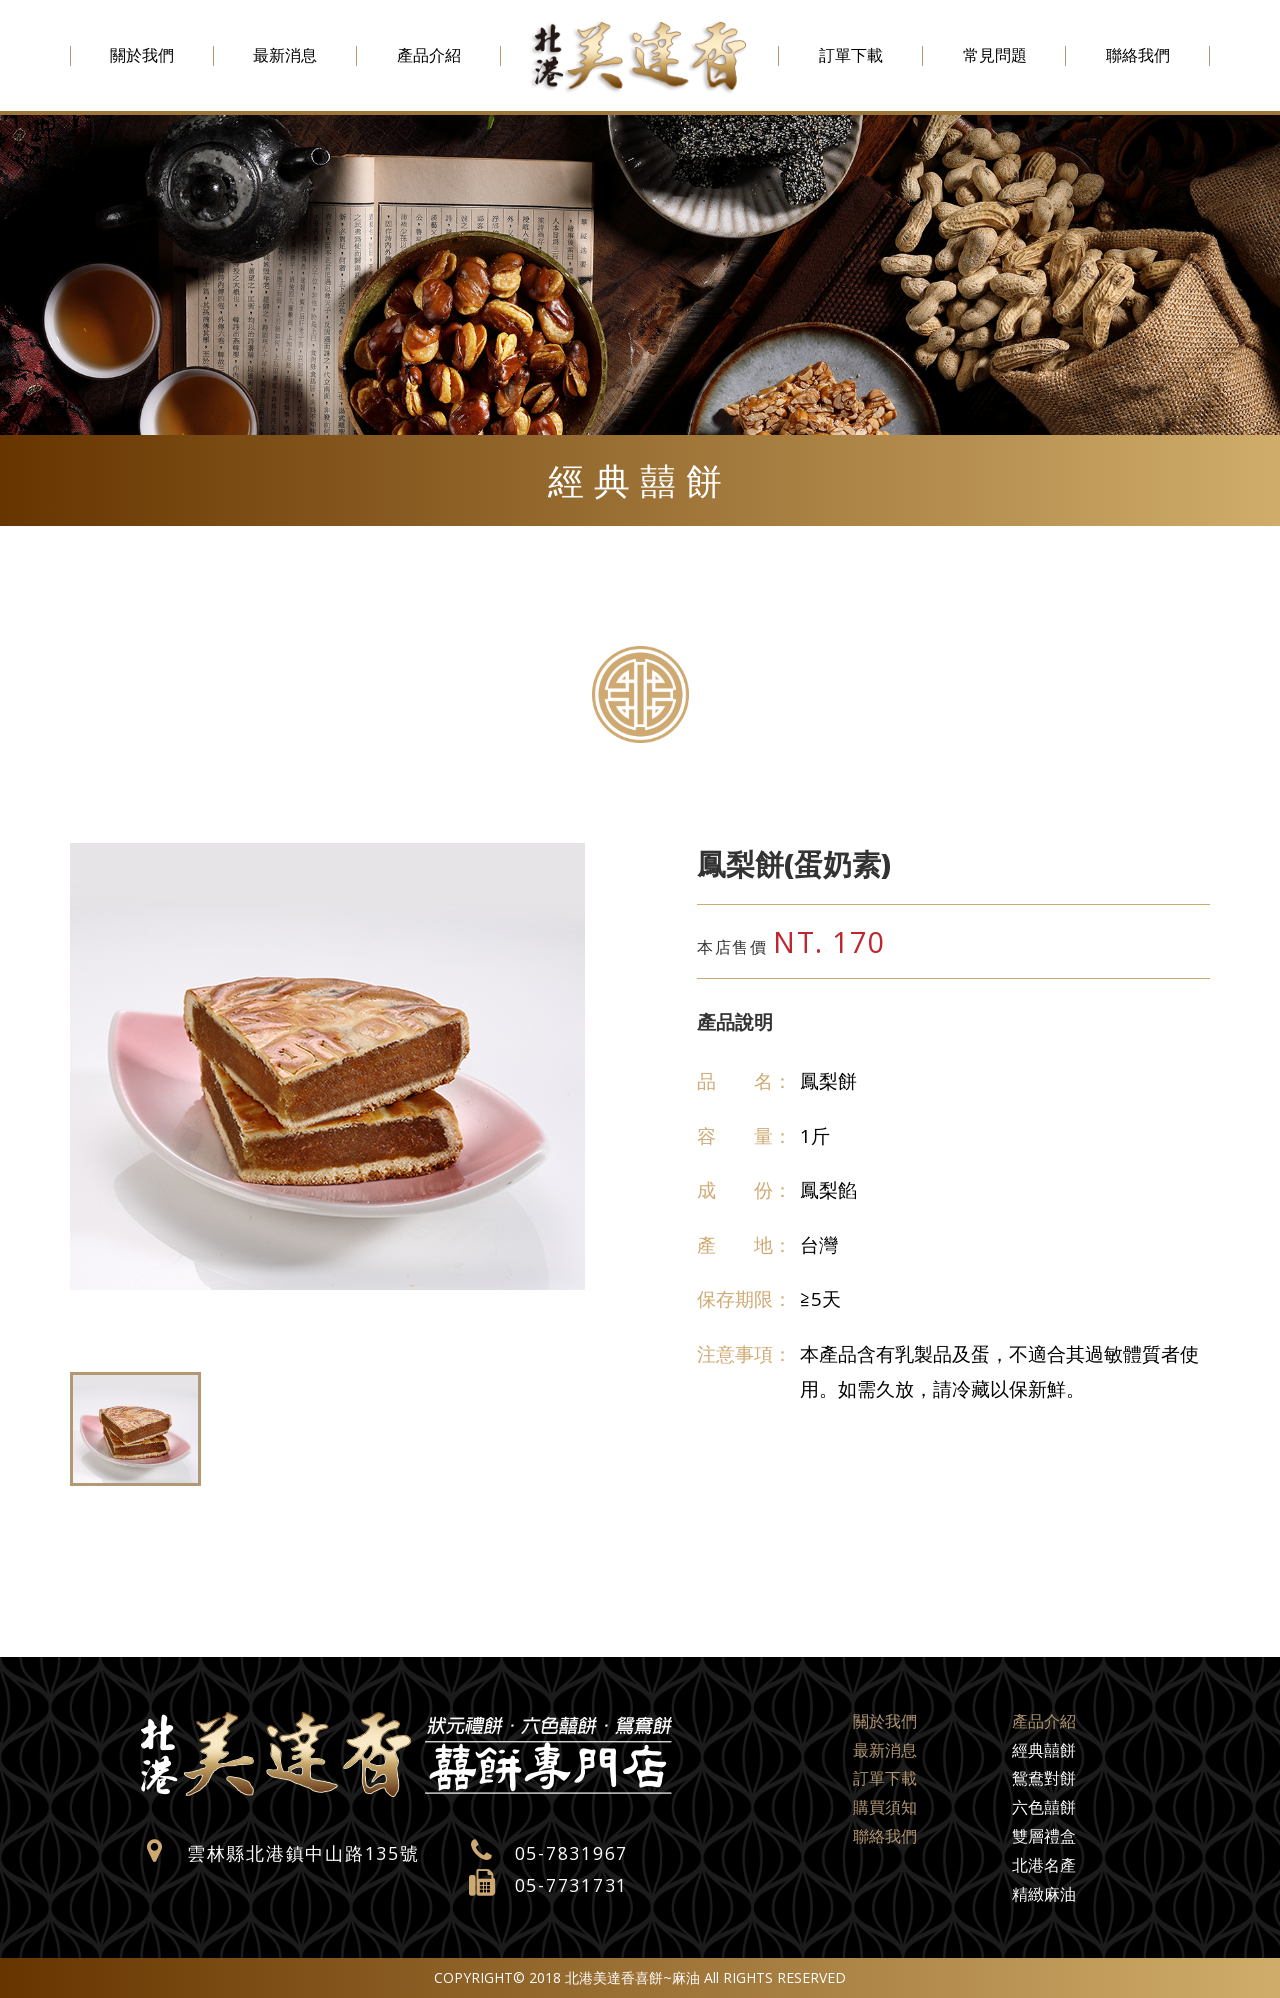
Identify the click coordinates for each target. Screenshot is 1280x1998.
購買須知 (885, 1807)
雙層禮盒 (1044, 1836)
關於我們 (142, 55)
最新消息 (285, 55)
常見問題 (995, 55)
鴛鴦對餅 (1044, 1778)
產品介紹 (429, 55)
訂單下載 (851, 55)
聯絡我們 (1138, 55)
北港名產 (1044, 1865)
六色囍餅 (1044, 1807)
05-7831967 (572, 1853)
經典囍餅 (1044, 1750)
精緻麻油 (1044, 1894)
